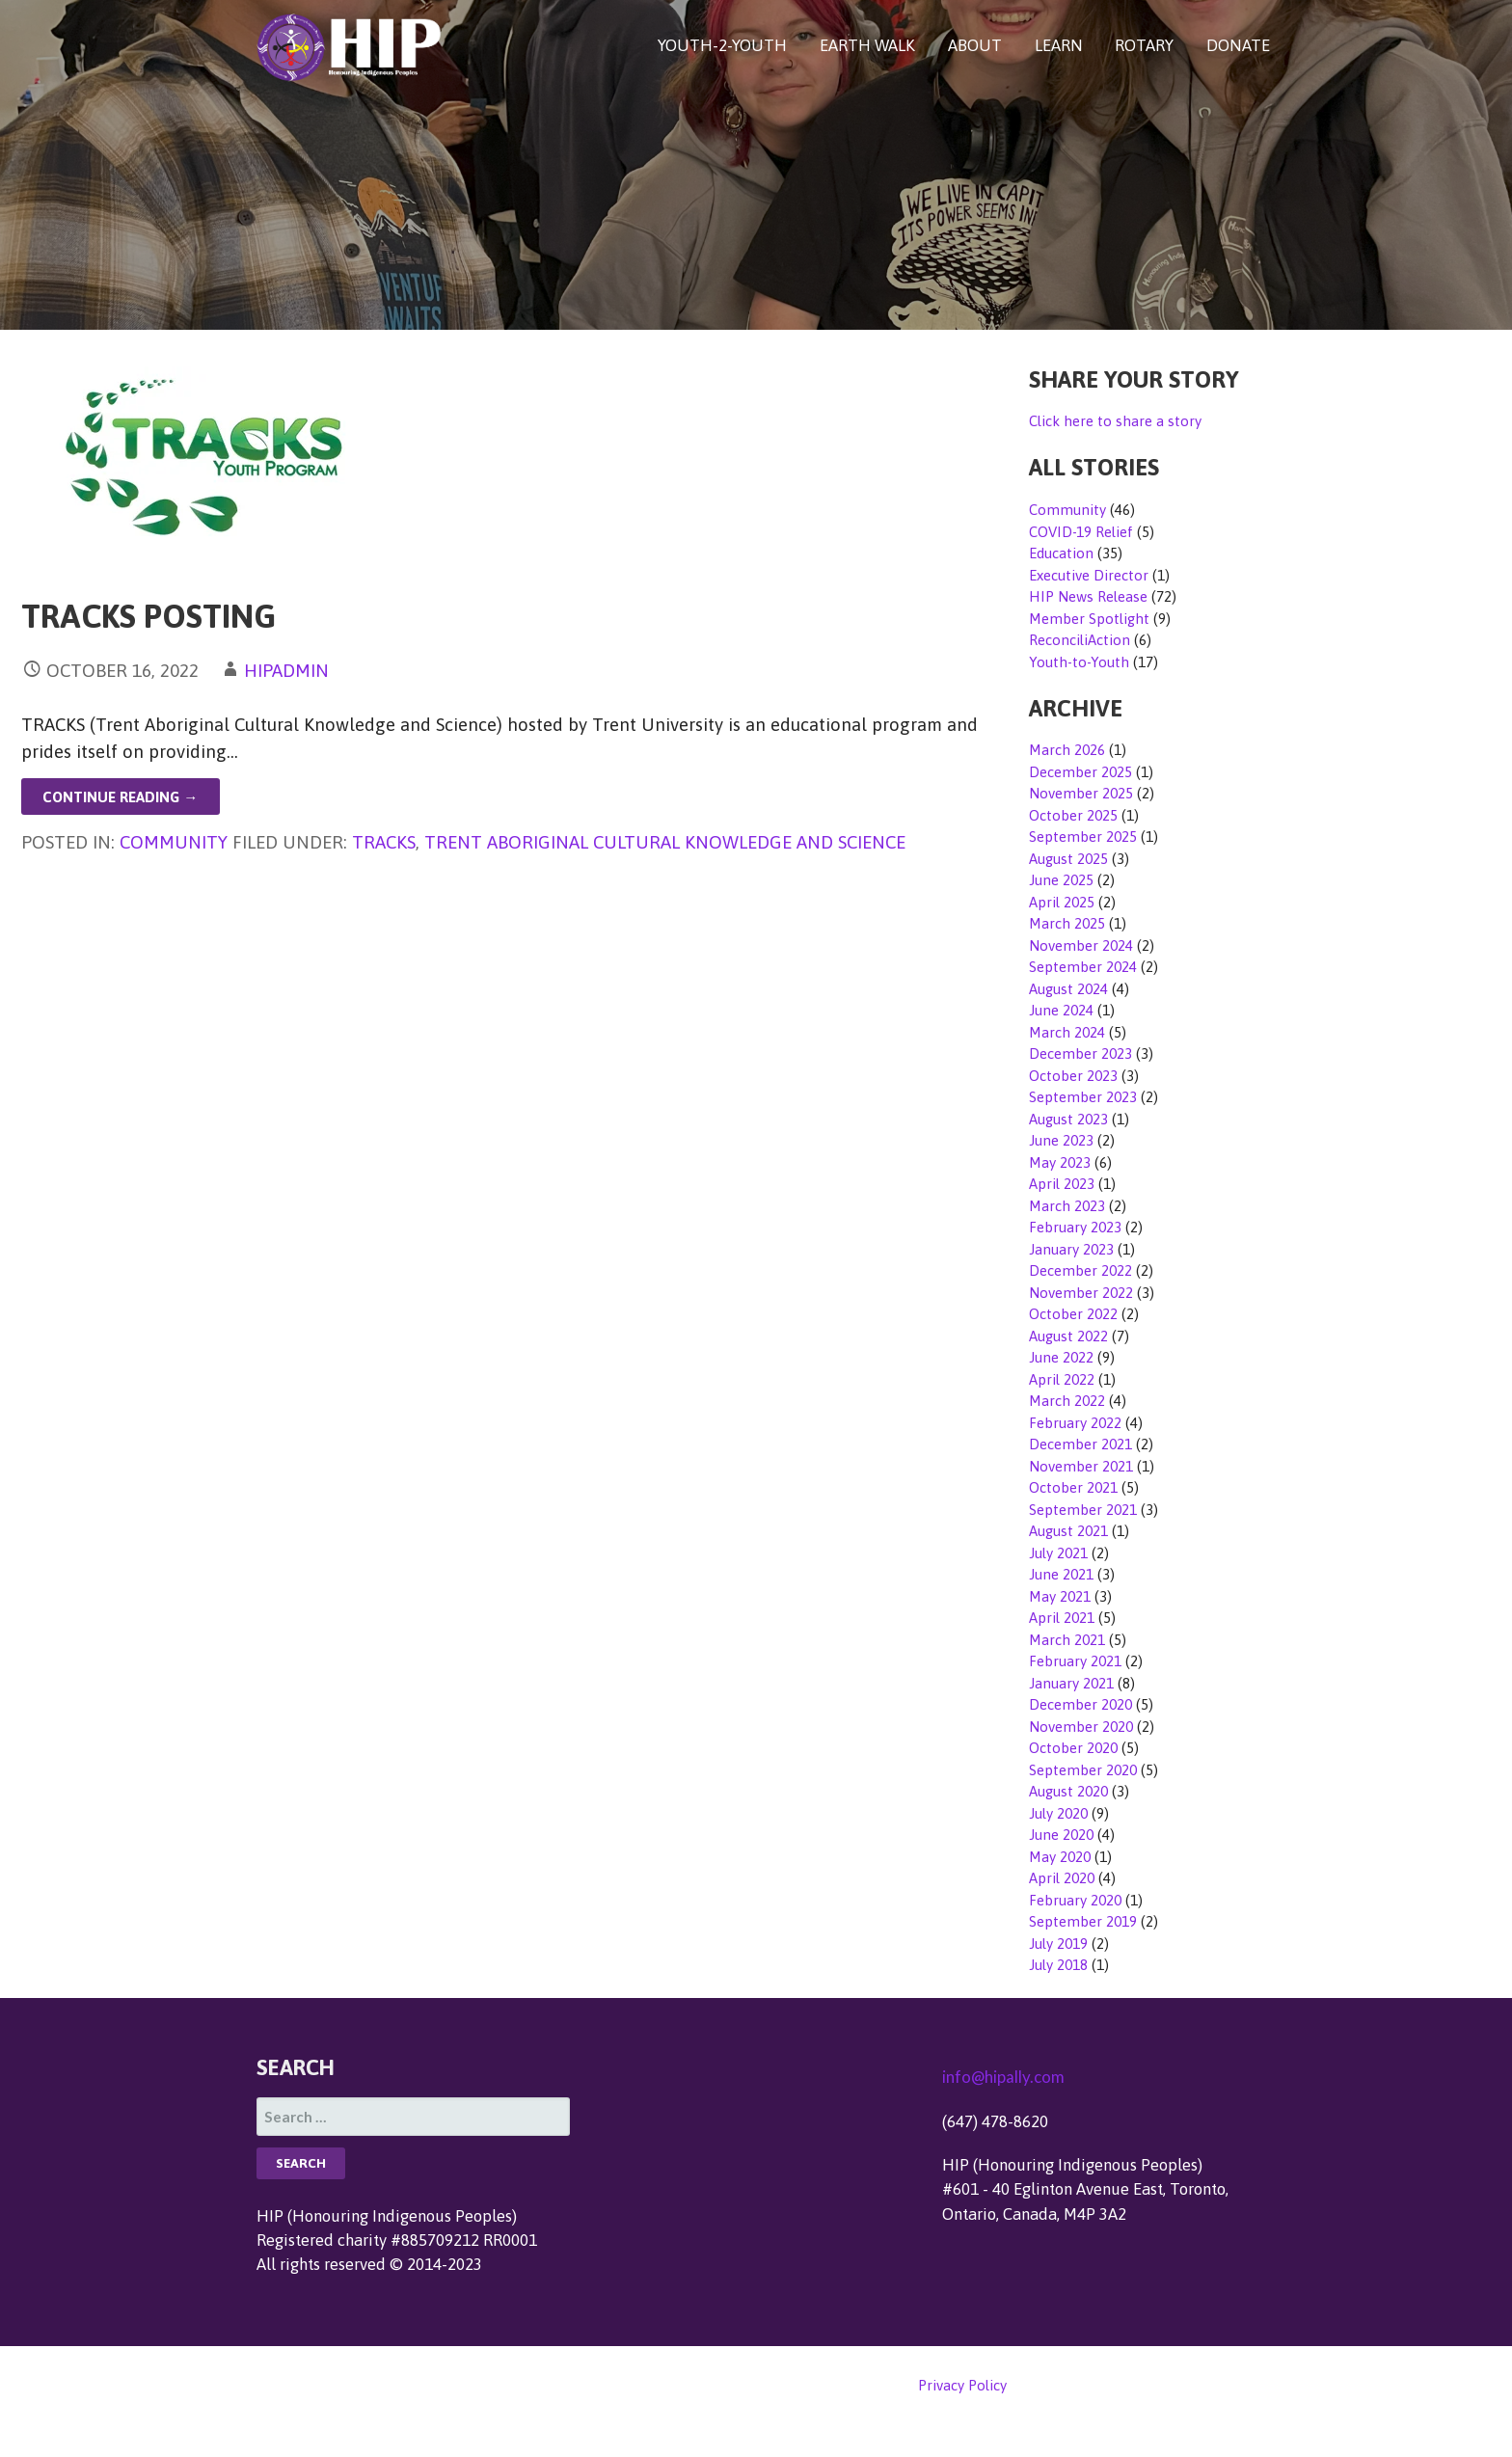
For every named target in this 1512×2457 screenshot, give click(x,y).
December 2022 (1080, 1270)
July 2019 (1058, 1943)
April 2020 (1061, 1878)
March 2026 (1067, 750)
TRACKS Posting (148, 615)
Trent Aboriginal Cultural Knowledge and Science (664, 841)
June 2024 (1061, 1010)
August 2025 (1068, 858)
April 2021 (1061, 1617)
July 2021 (1058, 1553)
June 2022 (1061, 1357)
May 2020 (1060, 1857)
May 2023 (1060, 1162)
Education (1061, 553)
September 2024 (1083, 966)
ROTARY (1144, 45)
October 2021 (1073, 1487)
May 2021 (1060, 1596)
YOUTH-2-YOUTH (722, 45)
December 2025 (1080, 772)
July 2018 (1058, 1965)
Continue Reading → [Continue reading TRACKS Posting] (120, 797)
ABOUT (975, 45)
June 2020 (1061, 1834)
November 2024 (1081, 945)
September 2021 (1083, 1509)
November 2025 (1081, 793)
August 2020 (1068, 1791)
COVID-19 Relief (1081, 532)
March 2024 (1067, 1032)
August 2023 (1068, 1119)
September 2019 (1083, 1921)
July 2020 (1058, 1813)
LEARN (1059, 45)
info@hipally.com (1003, 2076)
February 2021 (1075, 1661)
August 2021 (1068, 1531)
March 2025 (1067, 923)
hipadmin (286, 670)
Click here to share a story (1115, 421)
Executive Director (1088, 575)
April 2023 (1061, 1183)
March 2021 (1067, 1640)
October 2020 (1073, 1748)
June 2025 (1061, 880)
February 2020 (1075, 1900)
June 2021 (1061, 1574)
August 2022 (1068, 1336)
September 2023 (1083, 1097)
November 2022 (1081, 1292)
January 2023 (1071, 1249)
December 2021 (1080, 1444)
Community (174, 841)
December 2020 (1080, 1704)
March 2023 (1067, 1206)
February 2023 (1075, 1227)
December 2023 (1080, 1053)
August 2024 (1068, 989)
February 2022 (1075, 1423)
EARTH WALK (867, 45)
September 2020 (1083, 1770)
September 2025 (1083, 836)
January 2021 (1071, 1683)
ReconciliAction (1079, 640)
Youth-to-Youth (1079, 662)
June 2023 (1061, 1140)
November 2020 (1081, 1726)
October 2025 (1073, 815)
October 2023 (1073, 1075)
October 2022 (1073, 1314)
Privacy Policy (962, 2385)
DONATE (1238, 45)
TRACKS (384, 841)
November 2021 (1081, 1466)
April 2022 (1061, 1379)
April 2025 (1061, 902)
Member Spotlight (1089, 618)
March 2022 (1067, 1400)
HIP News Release (1088, 596)
